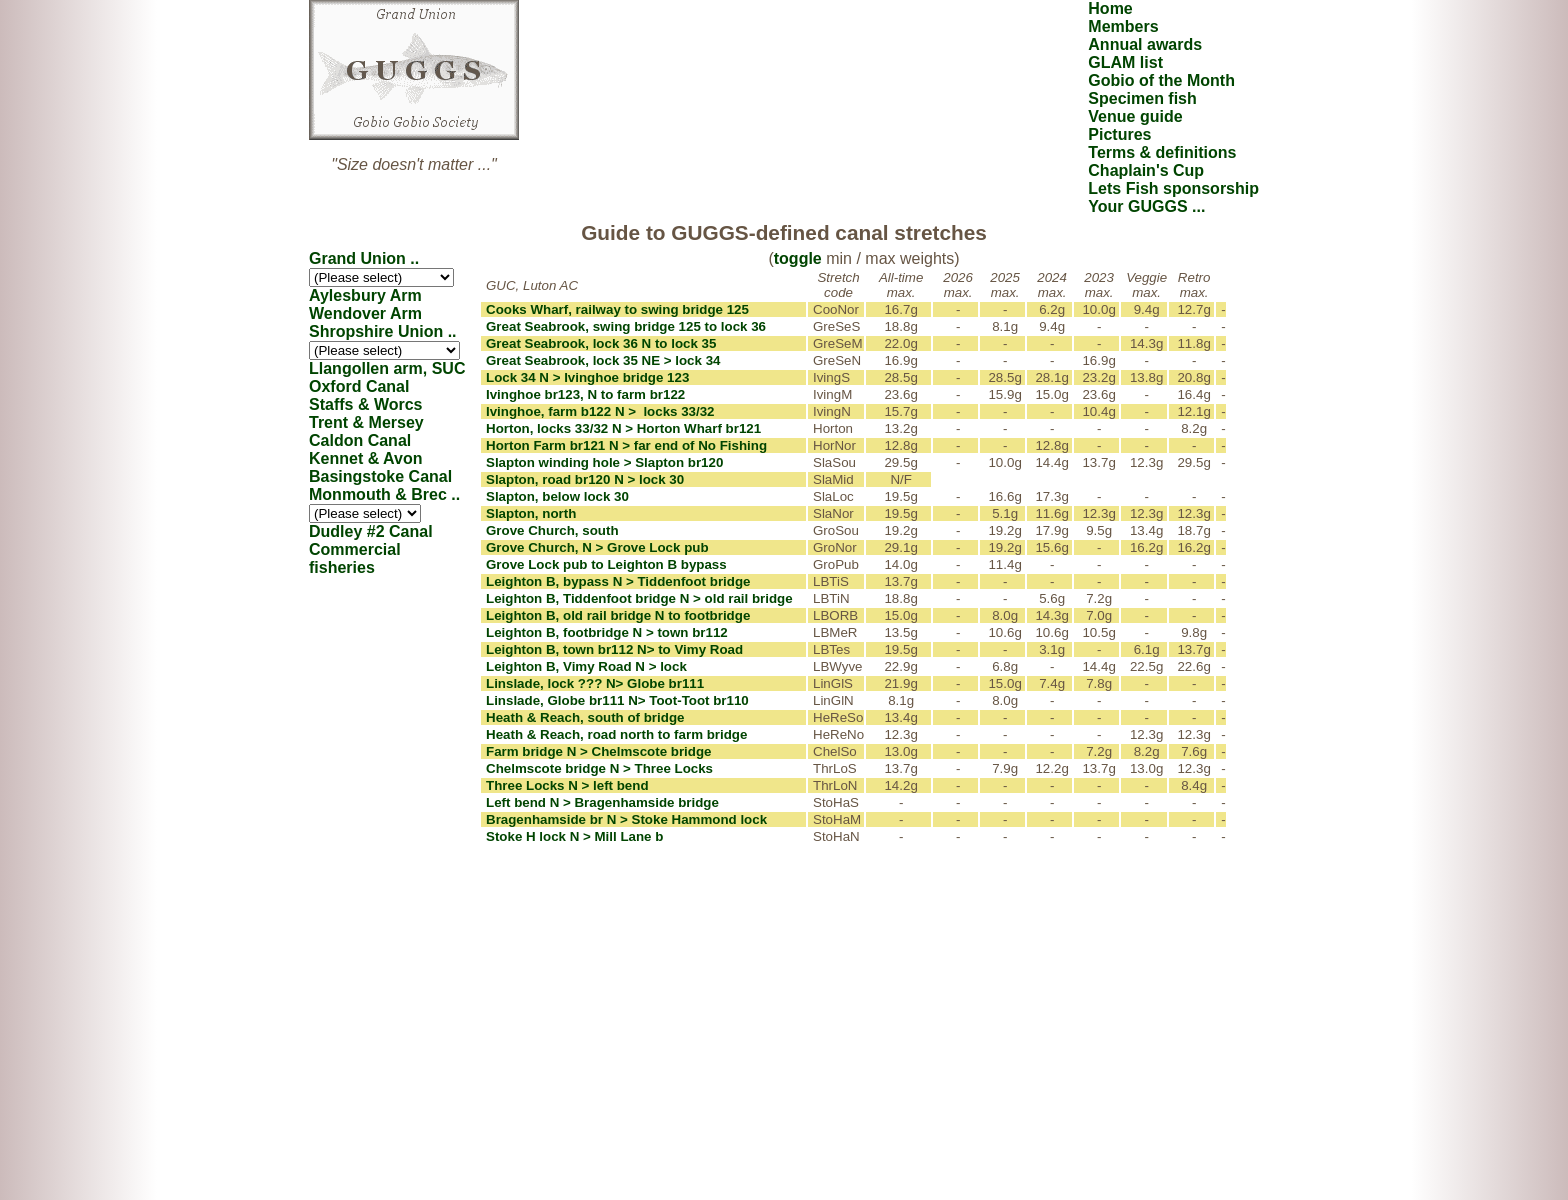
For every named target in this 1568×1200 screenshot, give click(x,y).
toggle (798, 258)
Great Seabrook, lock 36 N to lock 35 (601, 343)
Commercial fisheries (355, 558)
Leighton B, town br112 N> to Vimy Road (614, 649)
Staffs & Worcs (366, 404)
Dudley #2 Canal (371, 531)
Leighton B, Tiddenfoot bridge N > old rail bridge (639, 598)
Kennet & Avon (365, 458)
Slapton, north (531, 513)
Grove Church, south (552, 530)
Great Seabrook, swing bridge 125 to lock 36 (626, 326)
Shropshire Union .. (383, 331)
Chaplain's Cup (1146, 170)
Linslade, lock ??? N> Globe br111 (595, 683)
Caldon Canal (360, 440)
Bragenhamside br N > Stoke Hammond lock (626, 819)
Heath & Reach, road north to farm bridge (616, 734)
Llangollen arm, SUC (387, 368)
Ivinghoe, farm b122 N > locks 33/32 (600, 411)
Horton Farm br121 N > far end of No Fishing (626, 445)
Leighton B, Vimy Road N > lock (586, 666)
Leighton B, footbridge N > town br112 (607, 632)
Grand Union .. (364, 258)
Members (1123, 26)
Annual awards (1145, 44)
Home (1110, 8)
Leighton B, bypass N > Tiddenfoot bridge (618, 581)
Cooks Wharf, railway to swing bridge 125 (617, 309)
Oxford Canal (359, 386)
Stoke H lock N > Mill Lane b (574, 836)
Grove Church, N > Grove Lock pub (597, 547)
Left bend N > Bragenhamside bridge (602, 802)
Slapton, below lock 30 (557, 496)
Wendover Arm (365, 313)
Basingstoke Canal (380, 476)
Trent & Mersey (366, 422)
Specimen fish (1142, 98)
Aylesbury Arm (365, 295)
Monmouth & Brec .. (384, 494)
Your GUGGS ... (1146, 206)
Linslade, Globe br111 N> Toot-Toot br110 (617, 700)
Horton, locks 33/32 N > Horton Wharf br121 (623, 428)
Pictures (1119, 134)
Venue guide (1135, 116)
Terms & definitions (1162, 152)
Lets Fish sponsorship (1173, 188)
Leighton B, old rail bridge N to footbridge (618, 615)
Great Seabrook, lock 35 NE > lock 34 (603, 360)
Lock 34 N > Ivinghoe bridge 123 (587, 377)
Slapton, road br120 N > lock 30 (585, 479)
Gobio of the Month (1161, 80)
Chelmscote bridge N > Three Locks (599, 768)
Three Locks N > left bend (567, 785)
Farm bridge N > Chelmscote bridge (599, 751)
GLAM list (1125, 62)
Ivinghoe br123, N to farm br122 (585, 394)
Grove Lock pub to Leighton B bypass (606, 564)
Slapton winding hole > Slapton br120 (604, 462)
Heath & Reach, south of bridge (585, 717)
